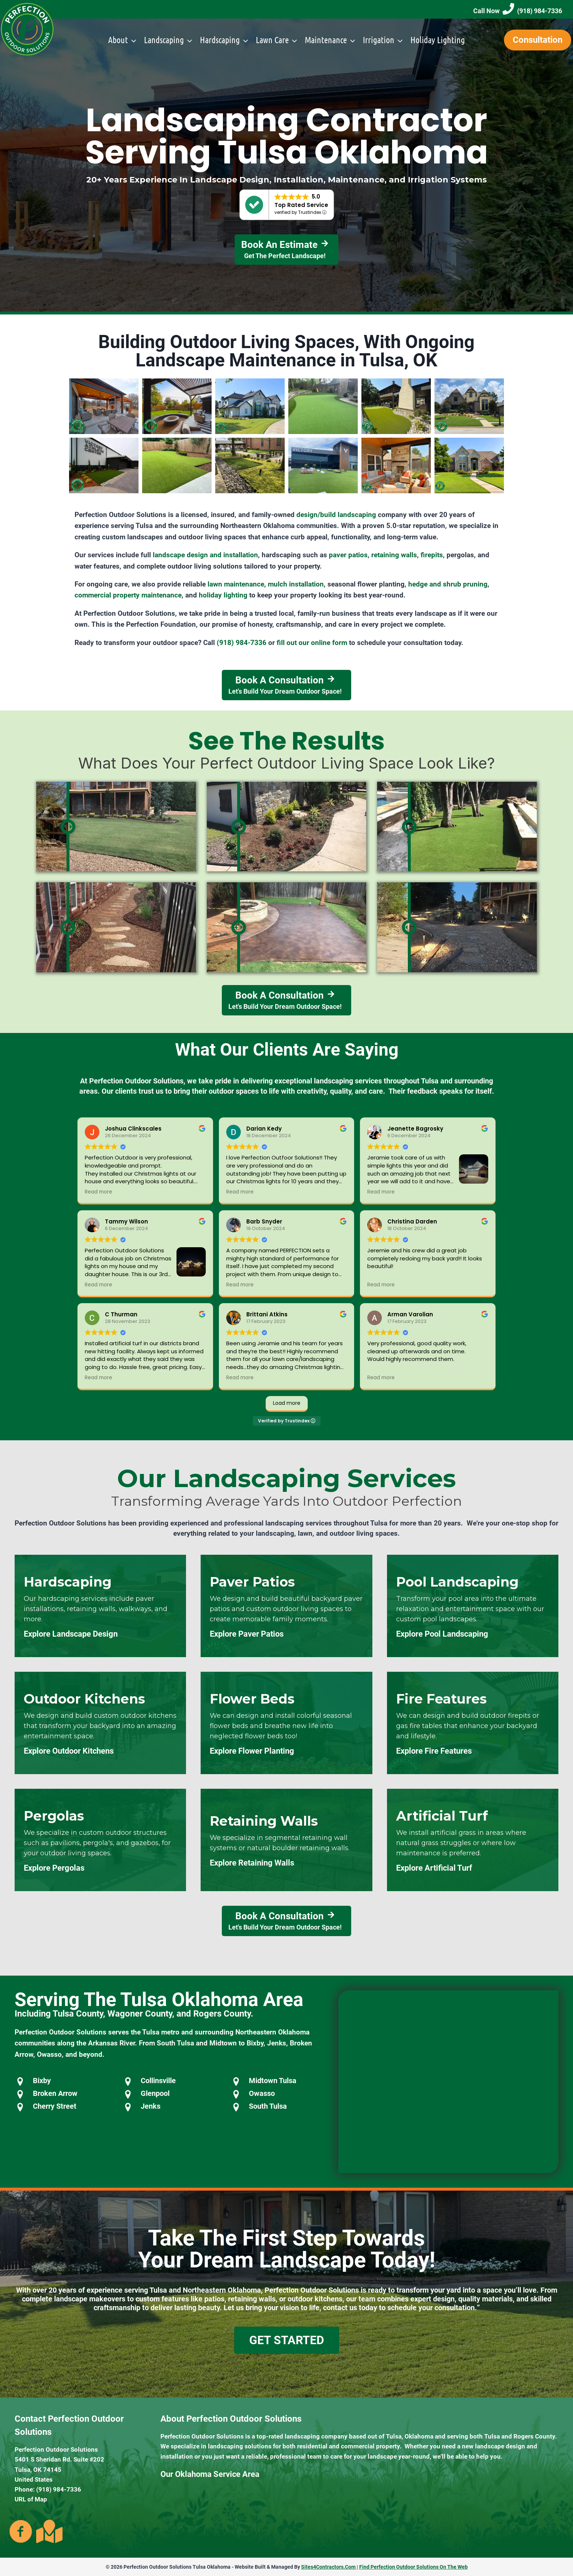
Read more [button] (98, 1192)
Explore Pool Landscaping (442, 1633)
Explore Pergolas (54, 1867)
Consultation (537, 40)
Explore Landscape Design (71, 1633)
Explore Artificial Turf (434, 1867)
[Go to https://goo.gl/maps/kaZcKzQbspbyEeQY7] (48, 2531)
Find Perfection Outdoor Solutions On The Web (413, 2567)
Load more (286, 1403)
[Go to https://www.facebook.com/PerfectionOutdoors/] (21, 2532)
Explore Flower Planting (252, 1750)
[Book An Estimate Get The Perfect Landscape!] (287, 249)
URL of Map (31, 2499)
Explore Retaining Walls (252, 1862)
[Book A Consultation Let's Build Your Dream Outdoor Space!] (286, 685)
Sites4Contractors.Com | (329, 2567)
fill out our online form (312, 642)
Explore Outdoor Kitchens (69, 1750)
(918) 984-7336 (241, 642)
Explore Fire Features (434, 1750)
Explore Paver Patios (247, 1633)
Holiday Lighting (437, 39)
